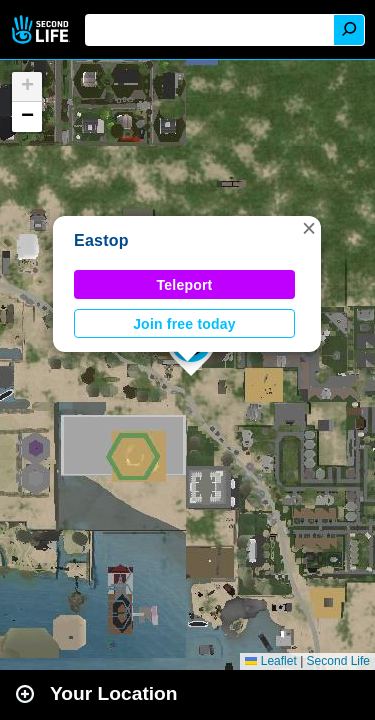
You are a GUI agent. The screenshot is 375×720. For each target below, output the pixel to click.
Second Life (42, 29)
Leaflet (270, 661)
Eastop (101, 240)
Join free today (184, 324)
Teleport (185, 285)
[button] (309, 228)
